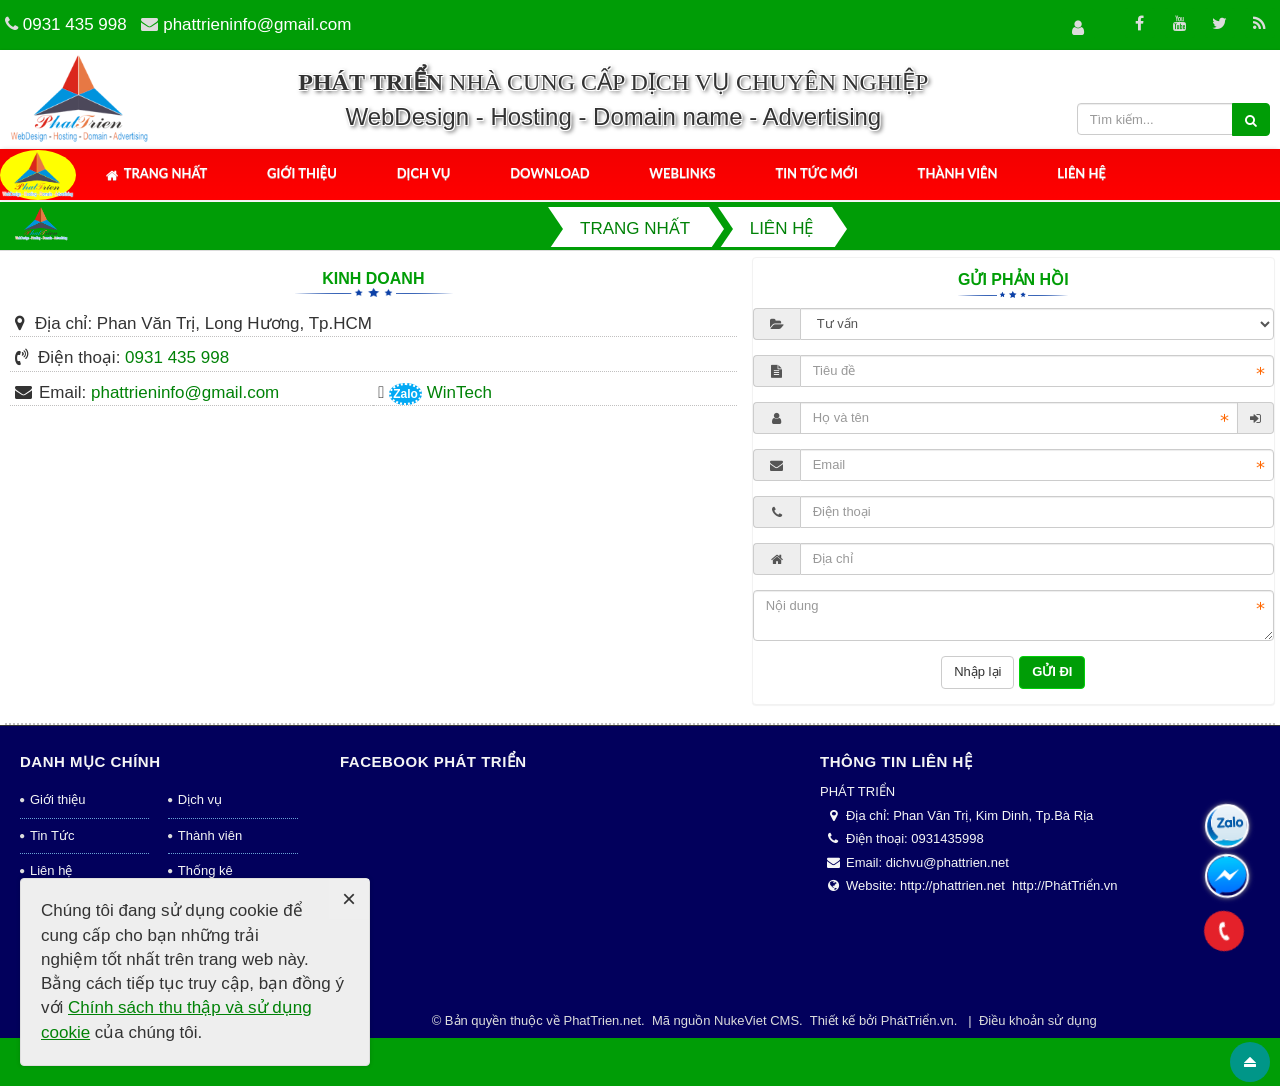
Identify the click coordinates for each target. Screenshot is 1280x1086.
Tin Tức (52, 835)
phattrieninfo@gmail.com (257, 24)
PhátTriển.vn (917, 1020)
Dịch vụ (424, 173)
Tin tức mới (816, 173)
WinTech (459, 392)
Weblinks (682, 173)
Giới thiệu (302, 173)
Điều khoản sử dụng (1038, 1020)
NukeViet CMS (756, 1020)
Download (549, 173)
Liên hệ (1081, 173)
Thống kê (205, 870)
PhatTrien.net (602, 1020)
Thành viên (958, 173)
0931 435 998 (75, 24)
